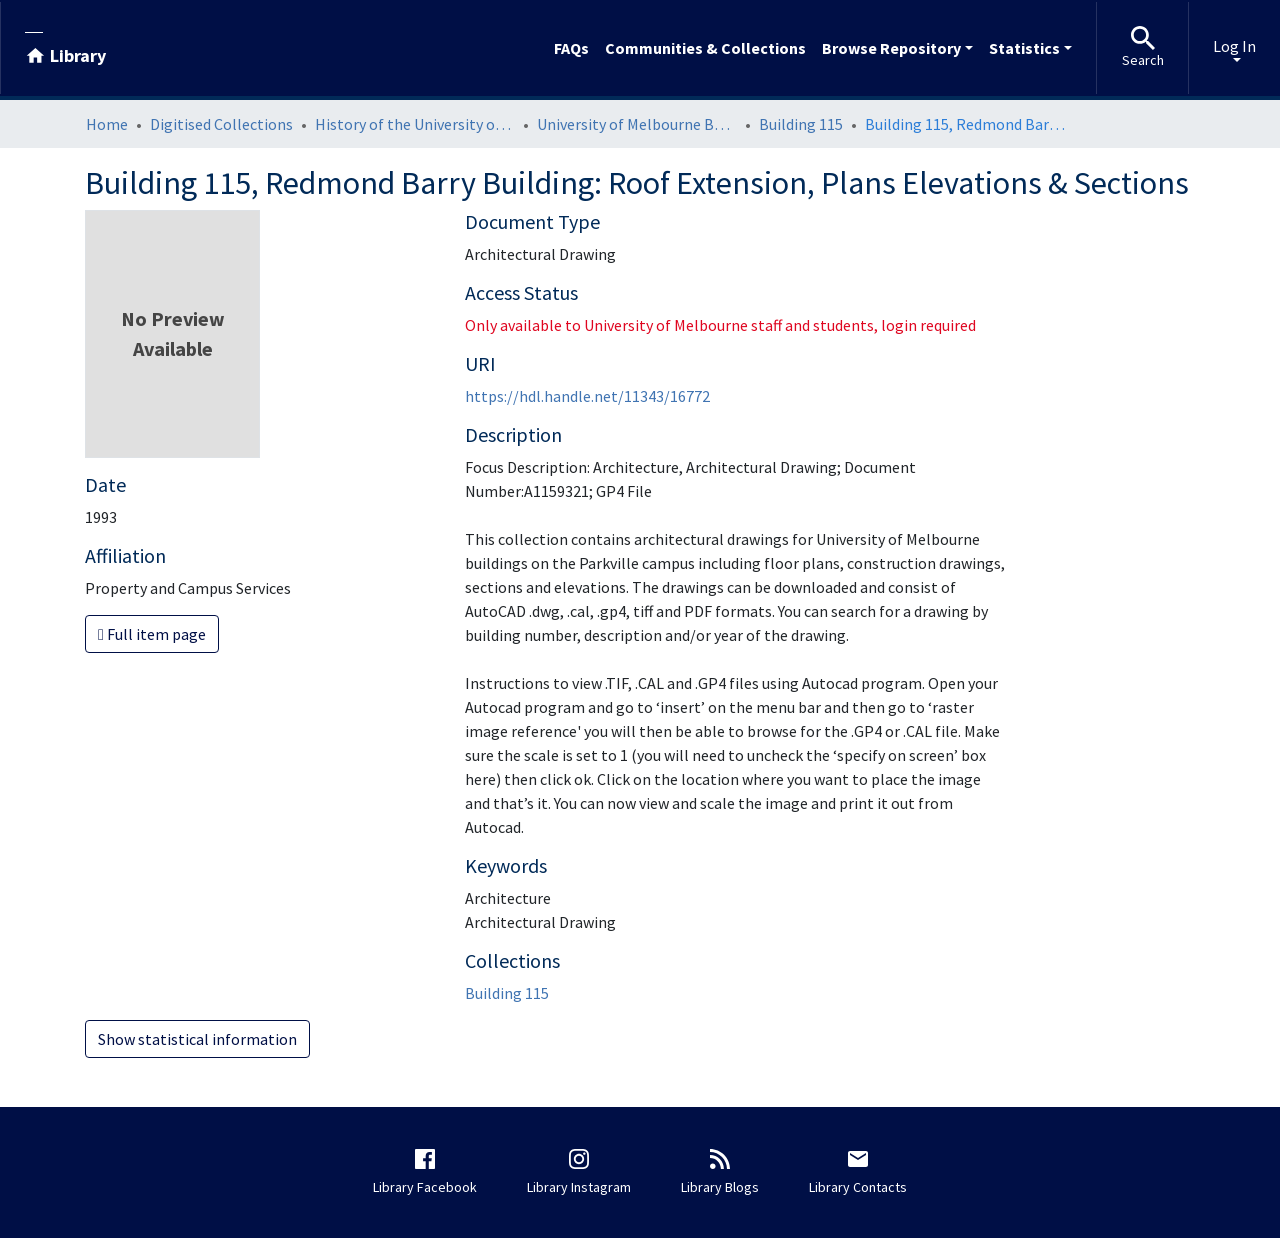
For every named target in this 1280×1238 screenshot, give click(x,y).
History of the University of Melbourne (415, 124)
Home (107, 124)
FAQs (571, 48)
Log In (1234, 46)
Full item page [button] (152, 634)
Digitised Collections (221, 124)
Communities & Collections (705, 48)
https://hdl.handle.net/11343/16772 (587, 396)
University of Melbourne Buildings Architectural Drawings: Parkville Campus (637, 124)
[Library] (65, 48)
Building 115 (801, 124)
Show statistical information (197, 1039)
